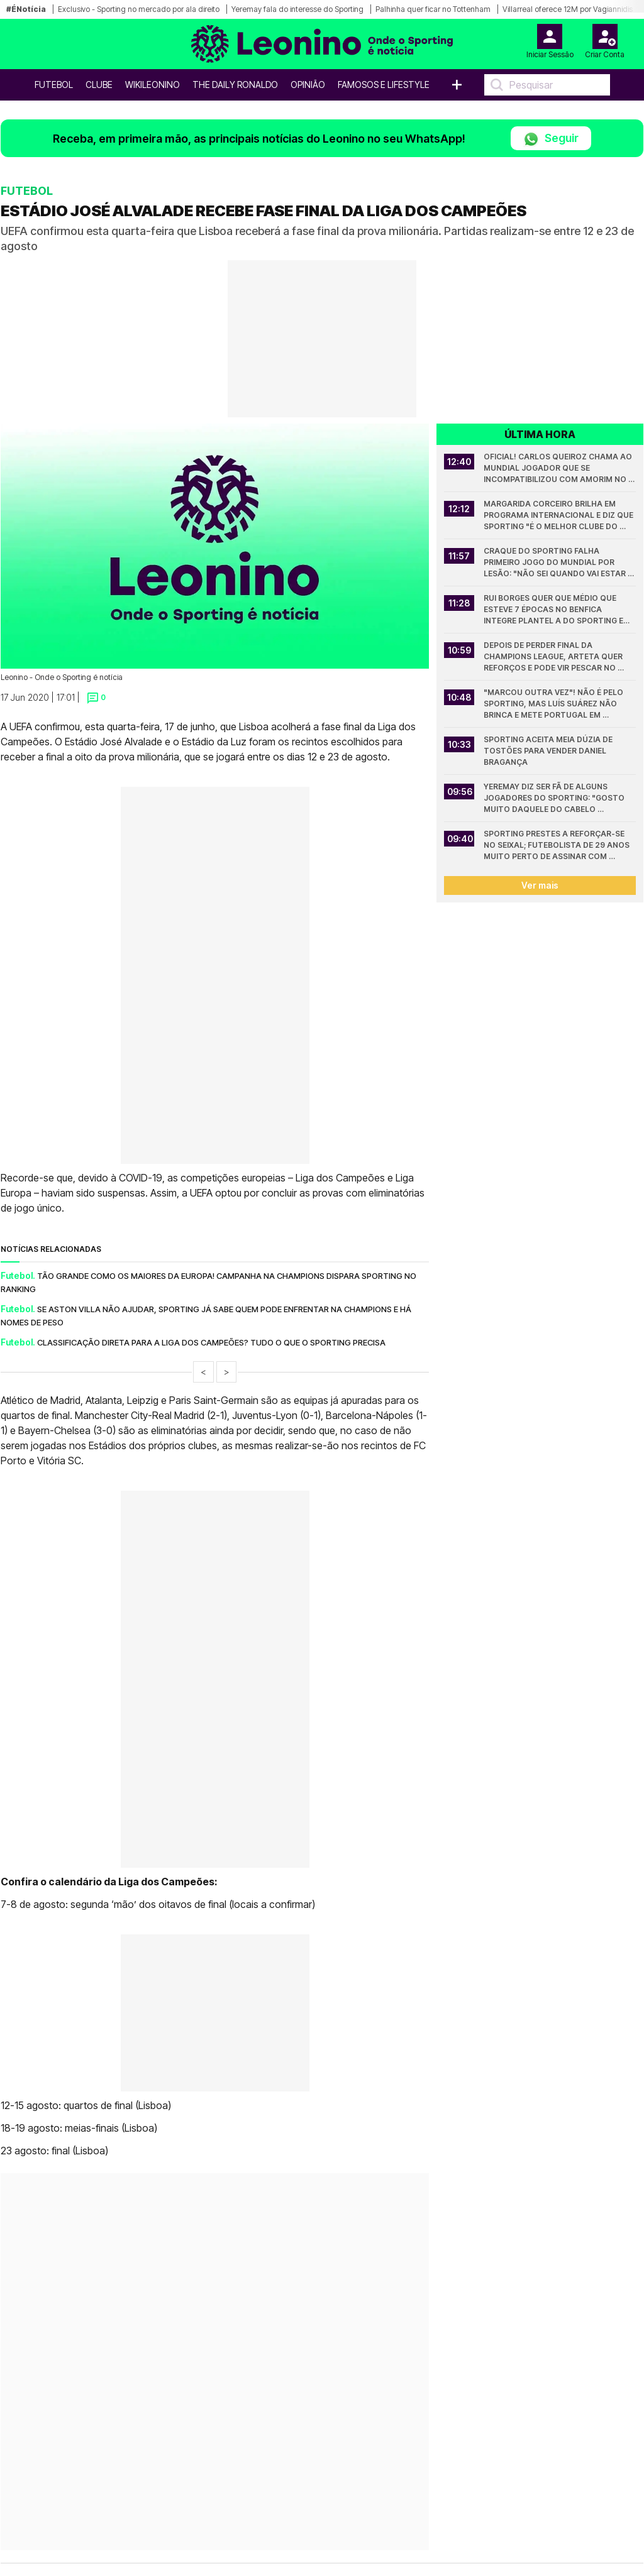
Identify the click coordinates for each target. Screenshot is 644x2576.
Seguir (551, 139)
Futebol (54, 84)
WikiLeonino (152, 84)
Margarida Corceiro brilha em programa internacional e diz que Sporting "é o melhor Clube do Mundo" (559, 515)
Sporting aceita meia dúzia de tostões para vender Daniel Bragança (549, 751)
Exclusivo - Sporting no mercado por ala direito (138, 9)
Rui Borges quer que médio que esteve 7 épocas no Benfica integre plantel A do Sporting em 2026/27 (558, 610)
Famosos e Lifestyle (384, 84)
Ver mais (539, 885)
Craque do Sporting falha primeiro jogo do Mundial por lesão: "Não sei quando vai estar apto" (556, 562)
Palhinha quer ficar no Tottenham (433, 9)
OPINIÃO (308, 84)
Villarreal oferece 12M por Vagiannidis (567, 9)
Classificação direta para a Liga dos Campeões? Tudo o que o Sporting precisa (211, 1342)
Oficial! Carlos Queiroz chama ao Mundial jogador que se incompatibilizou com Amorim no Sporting (559, 468)
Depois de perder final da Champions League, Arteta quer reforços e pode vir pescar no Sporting (554, 657)
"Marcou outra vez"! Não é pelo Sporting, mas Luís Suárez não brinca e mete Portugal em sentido (554, 704)
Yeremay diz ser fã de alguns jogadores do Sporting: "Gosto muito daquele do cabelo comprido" (555, 798)
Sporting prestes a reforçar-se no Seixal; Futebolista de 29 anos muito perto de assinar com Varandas (557, 845)
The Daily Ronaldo (235, 84)
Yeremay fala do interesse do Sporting (297, 9)
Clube (99, 84)
